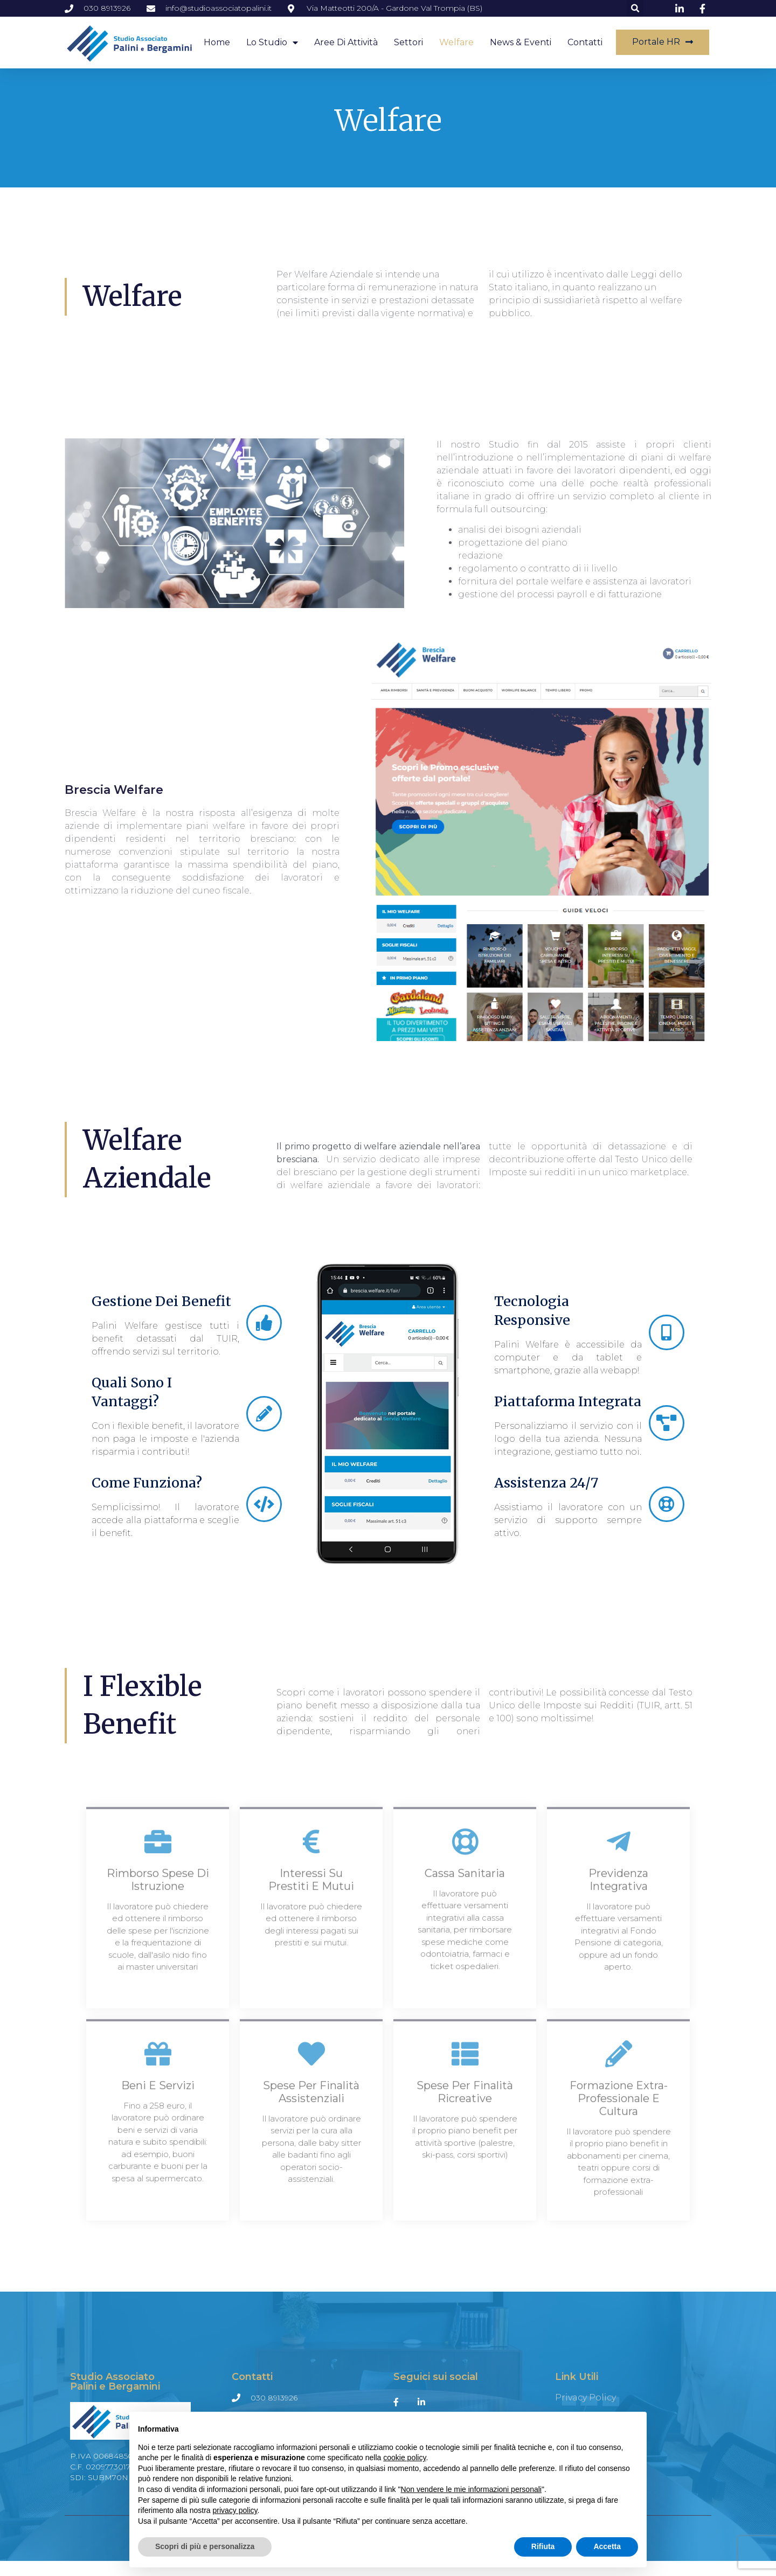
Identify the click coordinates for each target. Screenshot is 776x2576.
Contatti (584, 42)
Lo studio (272, 42)
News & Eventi (520, 42)
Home (217, 42)
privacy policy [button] (235, 2510)
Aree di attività (346, 42)
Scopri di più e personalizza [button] (204, 2546)
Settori (408, 42)
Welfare (456, 42)
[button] (635, 8)
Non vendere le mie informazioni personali (470, 2489)
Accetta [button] (607, 2546)
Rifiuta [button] (543, 2546)
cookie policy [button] (404, 2457)
